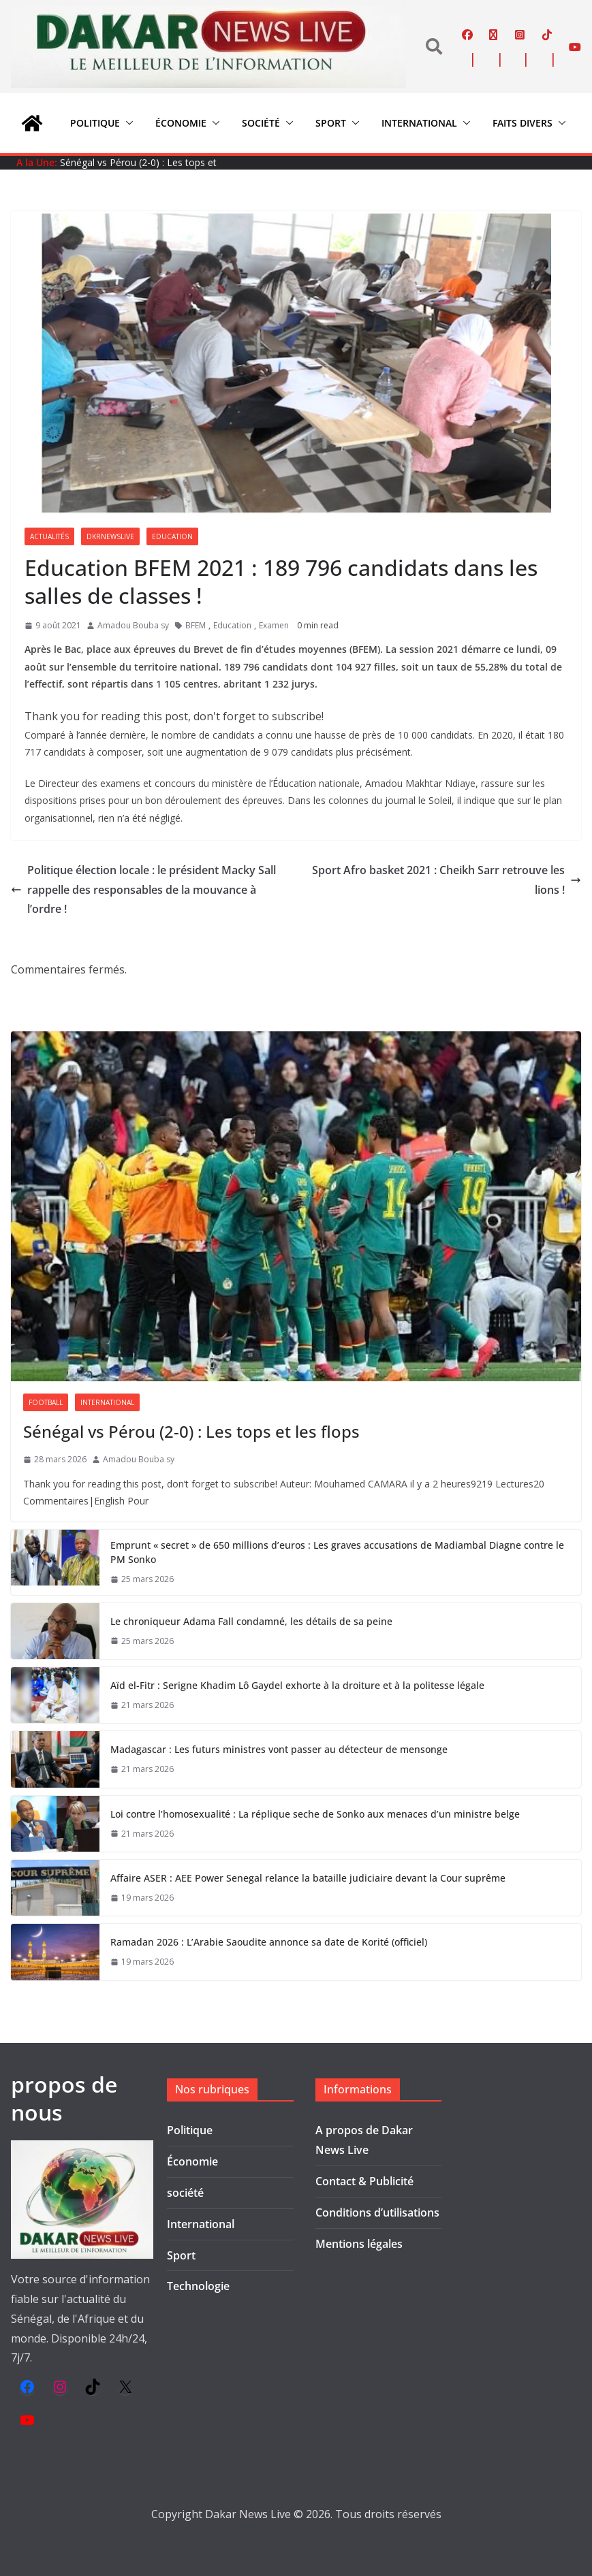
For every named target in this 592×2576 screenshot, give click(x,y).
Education (172, 536)
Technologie (198, 2286)
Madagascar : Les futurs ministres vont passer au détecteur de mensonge (279, 1749)
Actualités (49, 536)
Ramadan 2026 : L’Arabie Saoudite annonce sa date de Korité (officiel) (268, 1941)
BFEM (195, 625)
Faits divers (522, 122)
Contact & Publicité (364, 2181)
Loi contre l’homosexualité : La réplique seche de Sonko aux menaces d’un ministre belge (315, 1813)
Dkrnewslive (110, 536)
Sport (330, 122)
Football (46, 1402)
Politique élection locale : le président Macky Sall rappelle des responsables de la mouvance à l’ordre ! (143, 890)
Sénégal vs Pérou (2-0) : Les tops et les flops (191, 1431)
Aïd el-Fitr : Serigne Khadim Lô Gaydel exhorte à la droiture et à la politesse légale (297, 1685)
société (261, 122)
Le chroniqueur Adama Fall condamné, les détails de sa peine (251, 1621)
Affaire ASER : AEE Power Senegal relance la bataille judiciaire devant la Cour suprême (307, 1877)
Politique (95, 122)
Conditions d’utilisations (377, 2212)
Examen (274, 625)
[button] (127, 123)
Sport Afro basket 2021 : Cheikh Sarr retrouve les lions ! (446, 880)
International (419, 122)
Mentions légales (359, 2243)
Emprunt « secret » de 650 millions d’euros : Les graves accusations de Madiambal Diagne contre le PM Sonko (337, 1552)
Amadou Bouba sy (133, 625)
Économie (180, 122)
